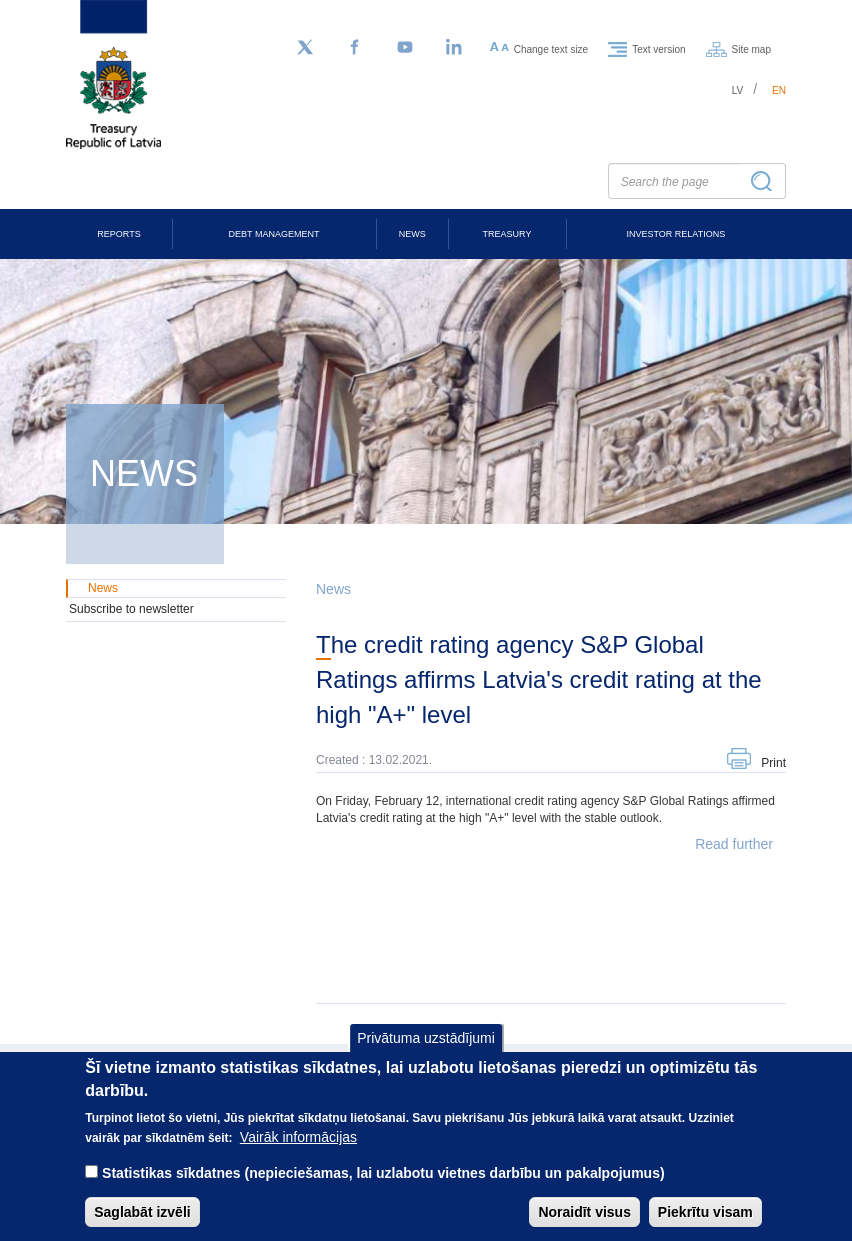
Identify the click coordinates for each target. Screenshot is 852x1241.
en (779, 90)
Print (773, 763)
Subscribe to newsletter (131, 609)
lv (738, 90)
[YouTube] (405, 48)
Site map (751, 48)
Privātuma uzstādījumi (426, 1054)
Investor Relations (675, 234)
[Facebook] (355, 48)
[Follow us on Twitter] (305, 48)
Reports (118, 234)
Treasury (507, 234)
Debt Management (274, 234)
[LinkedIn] (455, 48)
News (412, 234)
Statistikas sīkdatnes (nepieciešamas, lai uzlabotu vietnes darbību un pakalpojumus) (383, 1189)
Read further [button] (734, 844)
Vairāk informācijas (298, 1153)
